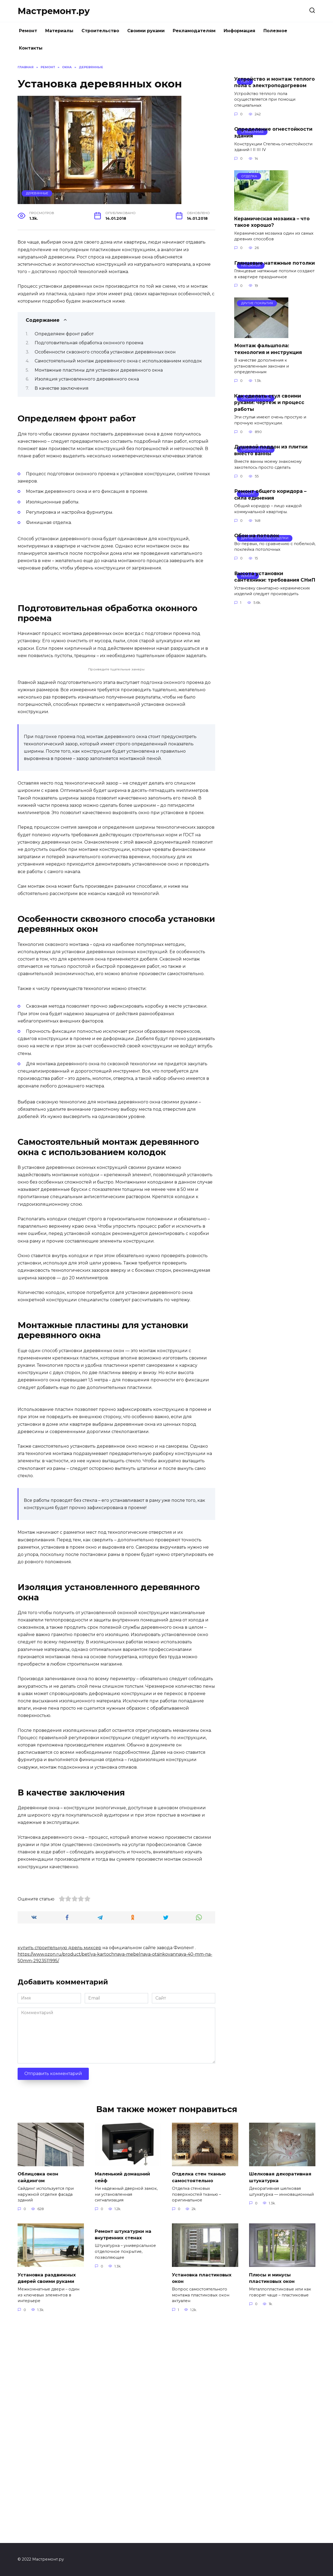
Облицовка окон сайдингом (39, 2389)
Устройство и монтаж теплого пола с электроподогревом (274, 82)
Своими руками (146, 30)
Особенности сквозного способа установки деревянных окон (105, 352)
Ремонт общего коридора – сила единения (270, 494)
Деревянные (37, 193)
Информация (239, 30)
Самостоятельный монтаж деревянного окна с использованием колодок (118, 360)
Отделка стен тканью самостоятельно (200, 2389)
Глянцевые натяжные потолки (274, 263)
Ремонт (28, 30)
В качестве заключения (62, 388)
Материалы (59, 30)
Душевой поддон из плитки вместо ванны (271, 450)
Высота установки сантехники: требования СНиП (274, 576)
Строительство (100, 30)
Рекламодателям (194, 30)
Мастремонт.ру (54, 11)
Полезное (275, 30)
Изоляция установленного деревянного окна (87, 379)
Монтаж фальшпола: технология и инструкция (268, 349)
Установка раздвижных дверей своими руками (49, 2490)
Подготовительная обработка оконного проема (89, 342)
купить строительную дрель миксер (59, 2159)
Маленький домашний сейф (124, 2389)
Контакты (31, 48)
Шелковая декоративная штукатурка (282, 2389)
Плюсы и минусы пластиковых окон (273, 2490)
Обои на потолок (256, 535)
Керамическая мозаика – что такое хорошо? (272, 221)
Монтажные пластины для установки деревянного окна (99, 370)
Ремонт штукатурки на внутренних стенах (125, 2446)
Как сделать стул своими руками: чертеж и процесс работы (269, 402)
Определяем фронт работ (64, 333)
